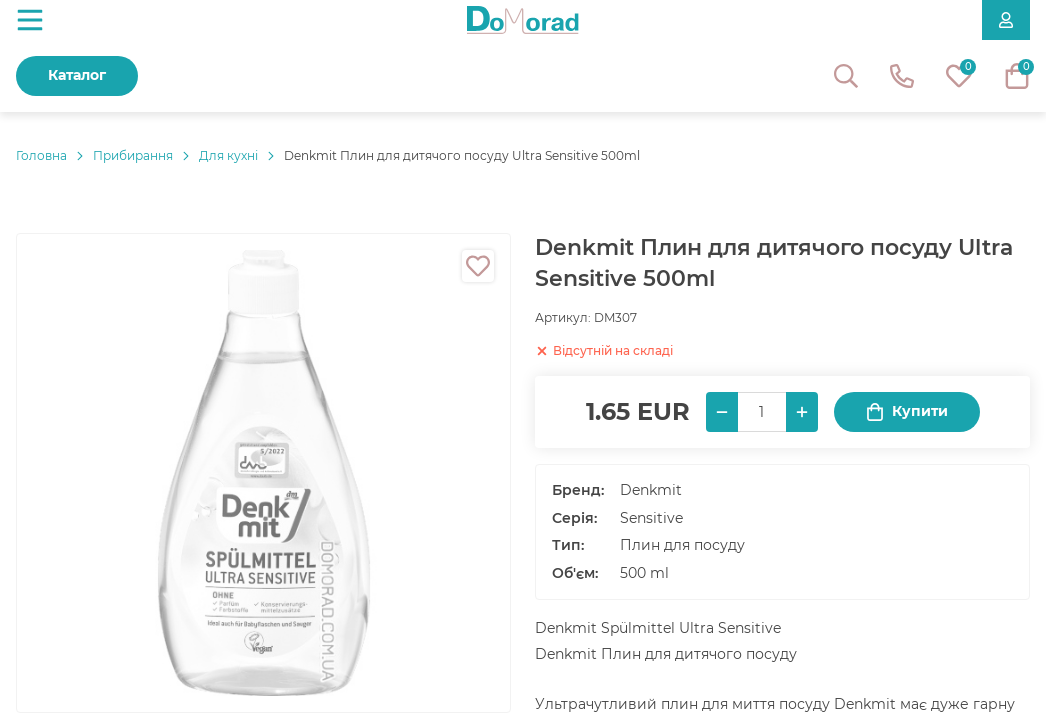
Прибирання (133, 155)
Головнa (41, 155)
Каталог (77, 75)
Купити (907, 411)
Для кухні (228, 155)
